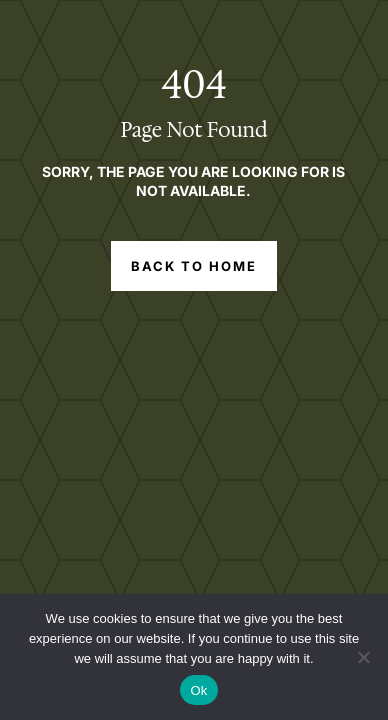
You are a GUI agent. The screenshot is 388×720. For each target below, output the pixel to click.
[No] (363, 657)
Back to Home (194, 266)
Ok (198, 690)
